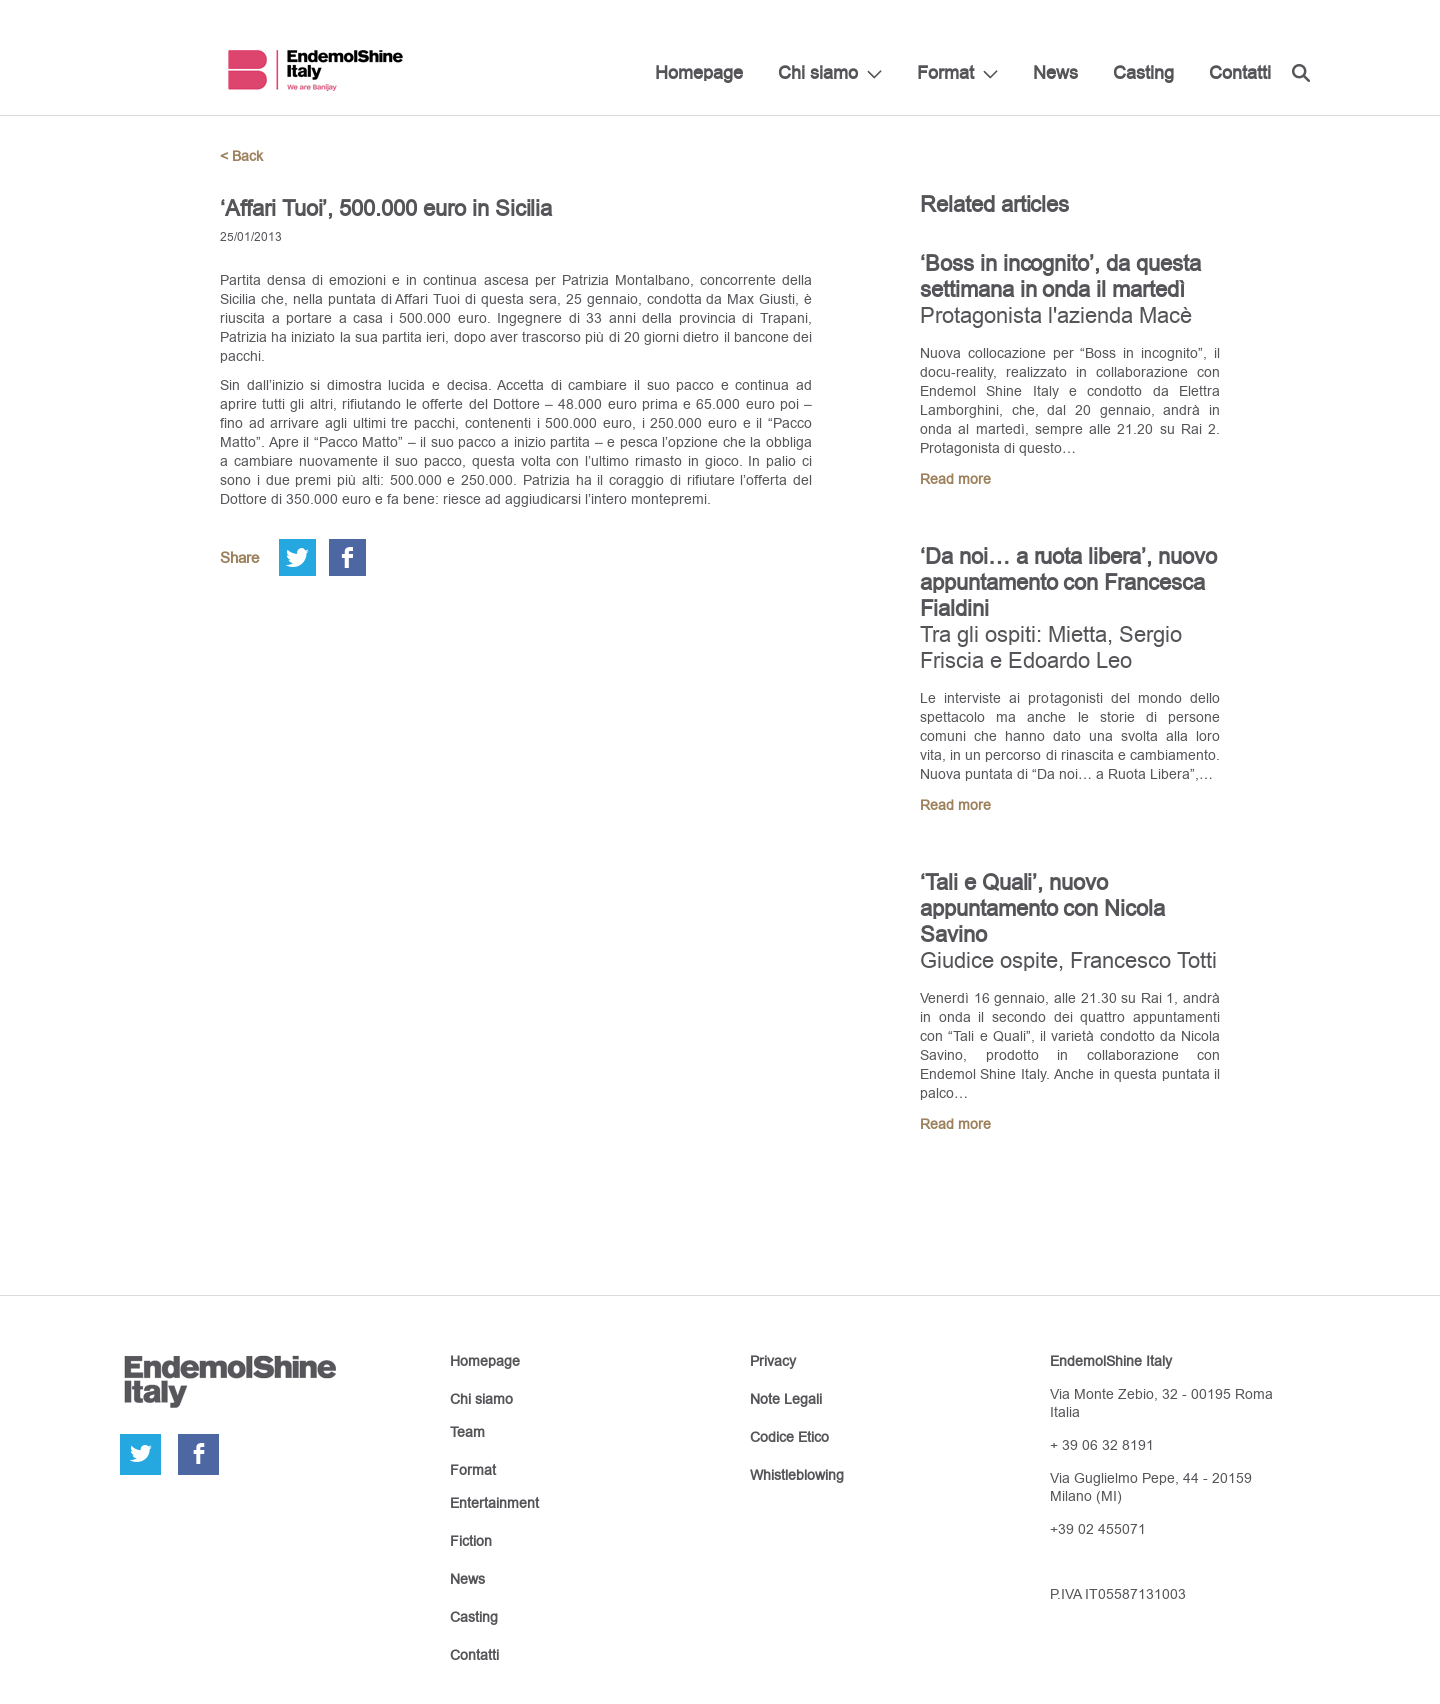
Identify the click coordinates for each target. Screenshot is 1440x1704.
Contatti (1240, 72)
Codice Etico (789, 1437)
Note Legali (786, 1399)
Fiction (471, 1541)
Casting (1143, 72)
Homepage (699, 72)
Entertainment (494, 1503)
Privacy (773, 1361)
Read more (955, 479)
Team (467, 1432)
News (1055, 72)
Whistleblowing (797, 1475)
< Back (241, 156)
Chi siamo (818, 72)
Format (945, 72)
